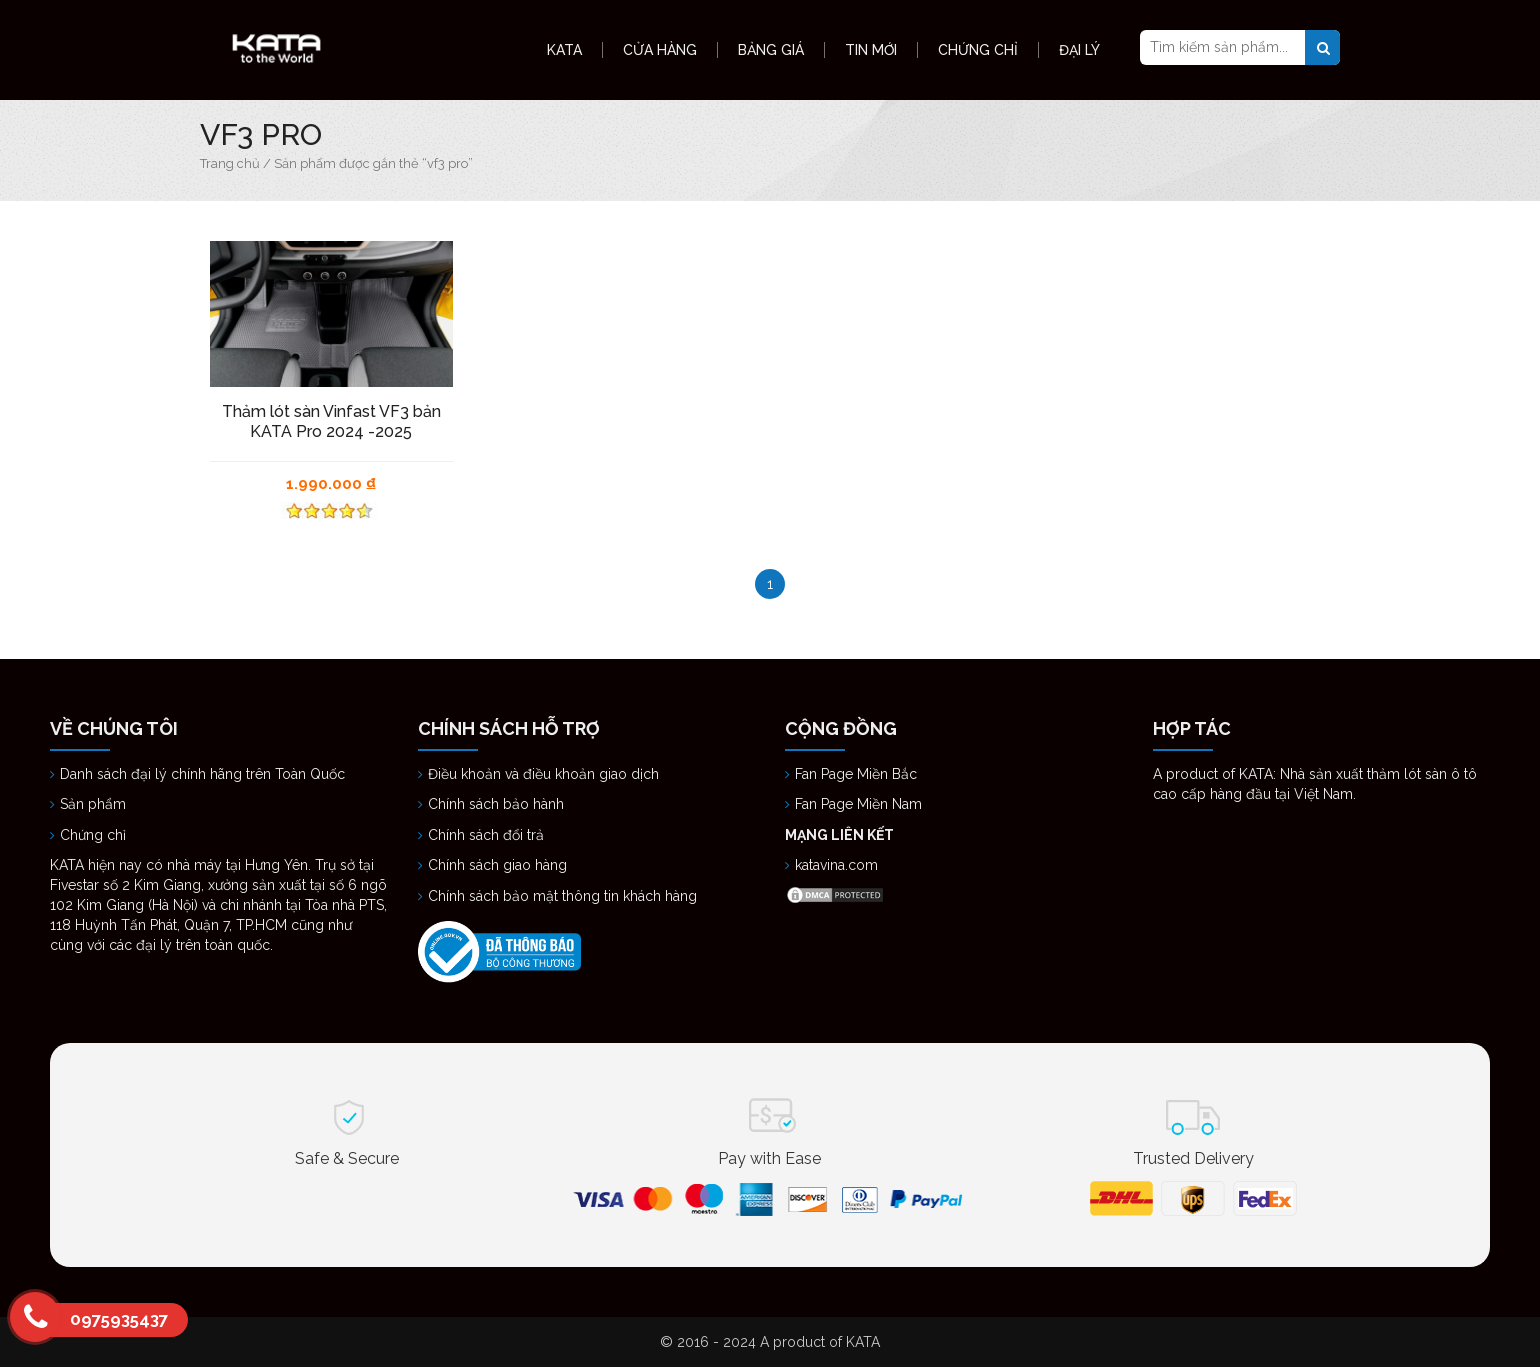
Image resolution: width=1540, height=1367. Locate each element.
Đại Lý (1079, 50)
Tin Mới (871, 50)
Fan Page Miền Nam (860, 804)
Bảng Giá (771, 50)
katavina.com (836, 865)
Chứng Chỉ (978, 50)
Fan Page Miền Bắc (858, 774)
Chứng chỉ (95, 835)
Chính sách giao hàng (497, 865)
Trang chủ (230, 163)
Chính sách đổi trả (486, 835)
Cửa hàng (660, 50)
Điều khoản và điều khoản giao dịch (543, 774)
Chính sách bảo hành (496, 804)
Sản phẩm (93, 804)
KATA (564, 50)
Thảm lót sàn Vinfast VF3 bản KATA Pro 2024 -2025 (331, 421)
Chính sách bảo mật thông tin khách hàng (562, 896)
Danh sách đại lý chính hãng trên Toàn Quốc (204, 774)
